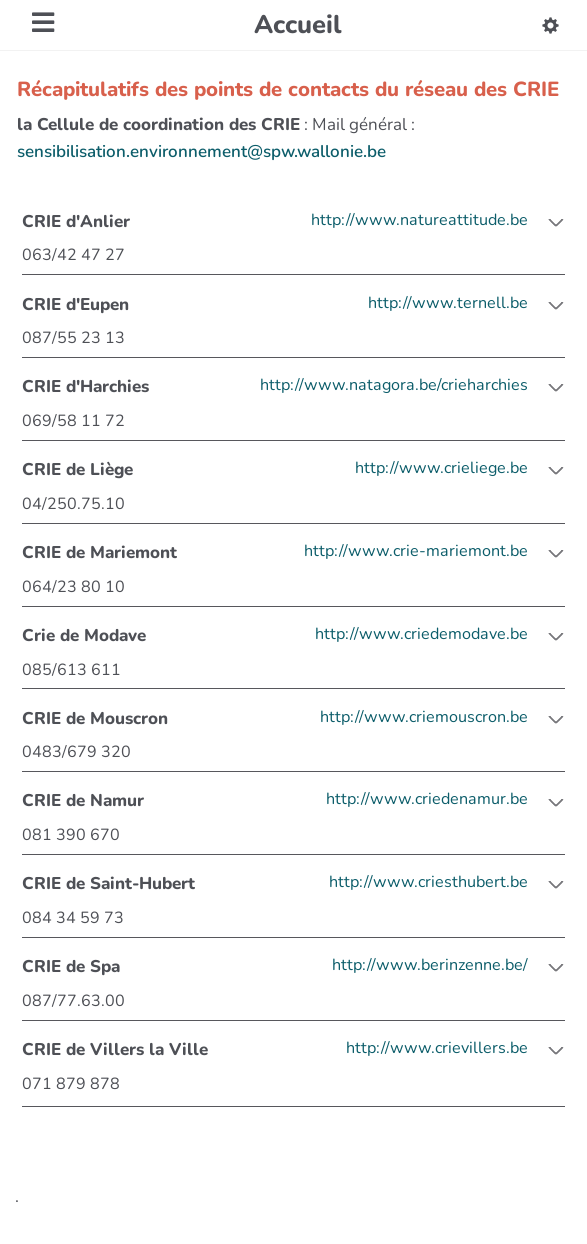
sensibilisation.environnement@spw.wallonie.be (201, 151)
